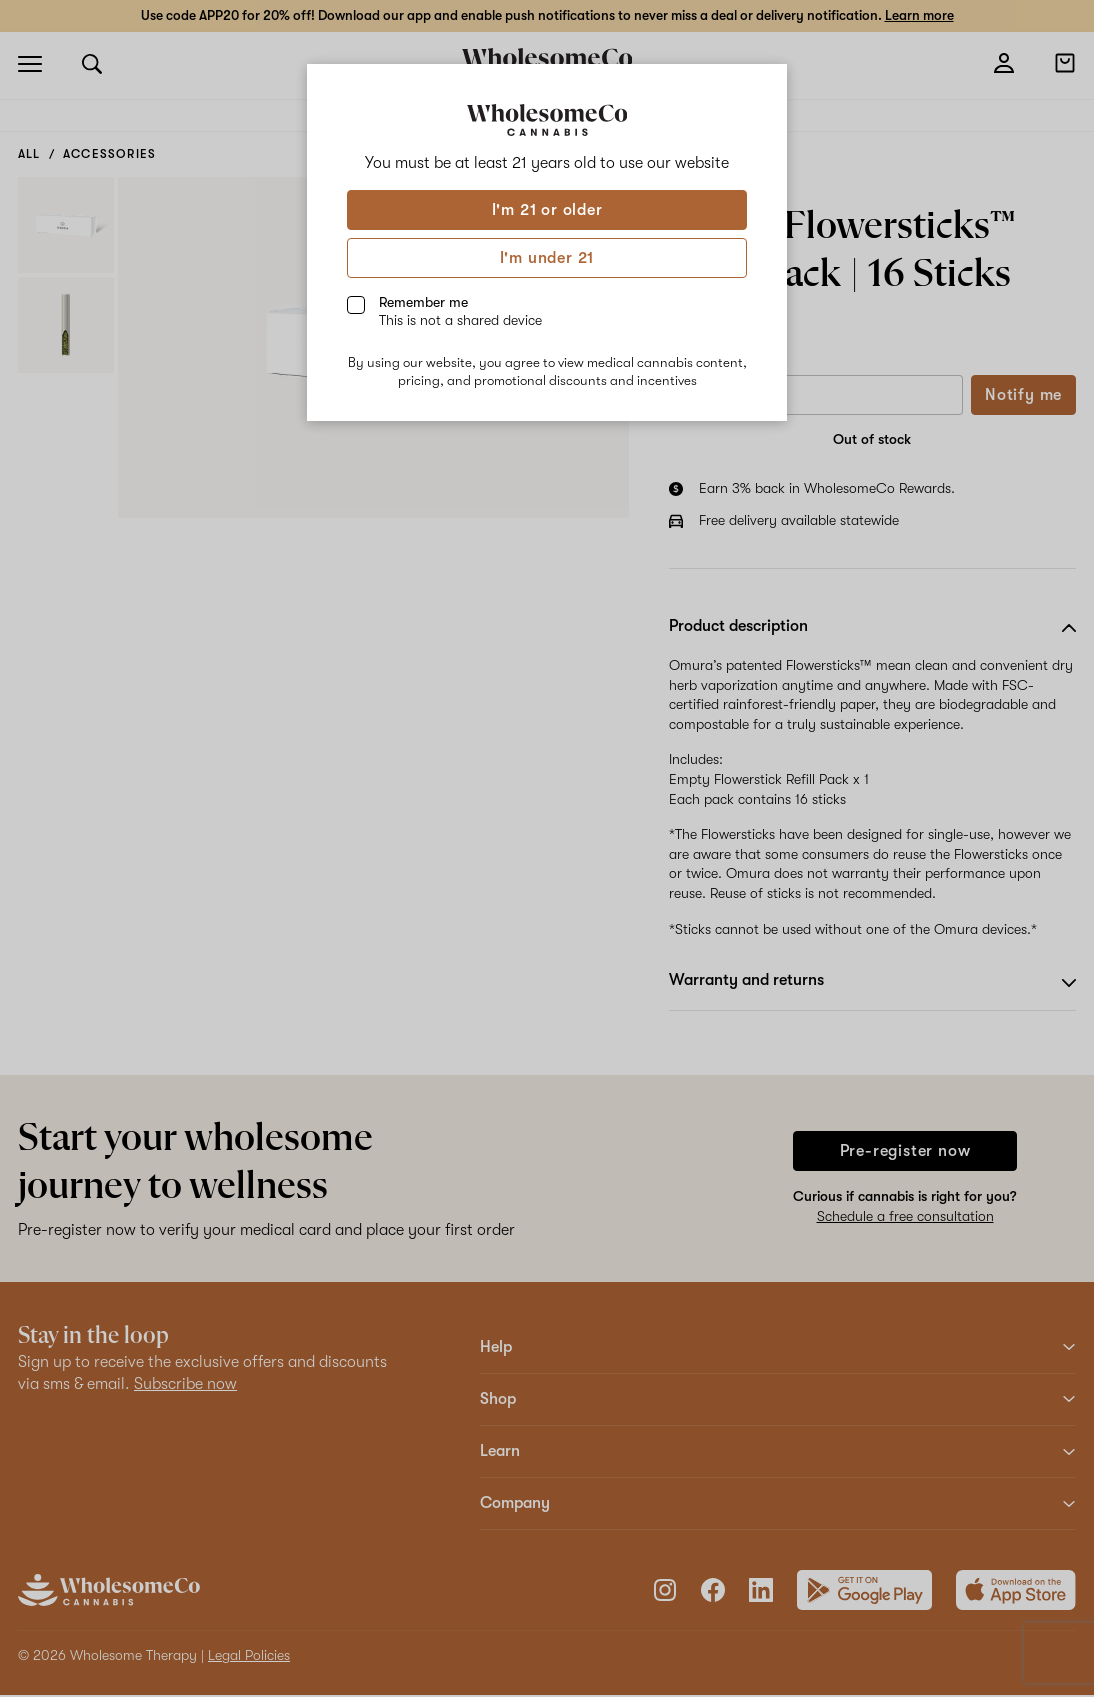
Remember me (460, 311)
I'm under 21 (547, 258)
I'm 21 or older (547, 210)
